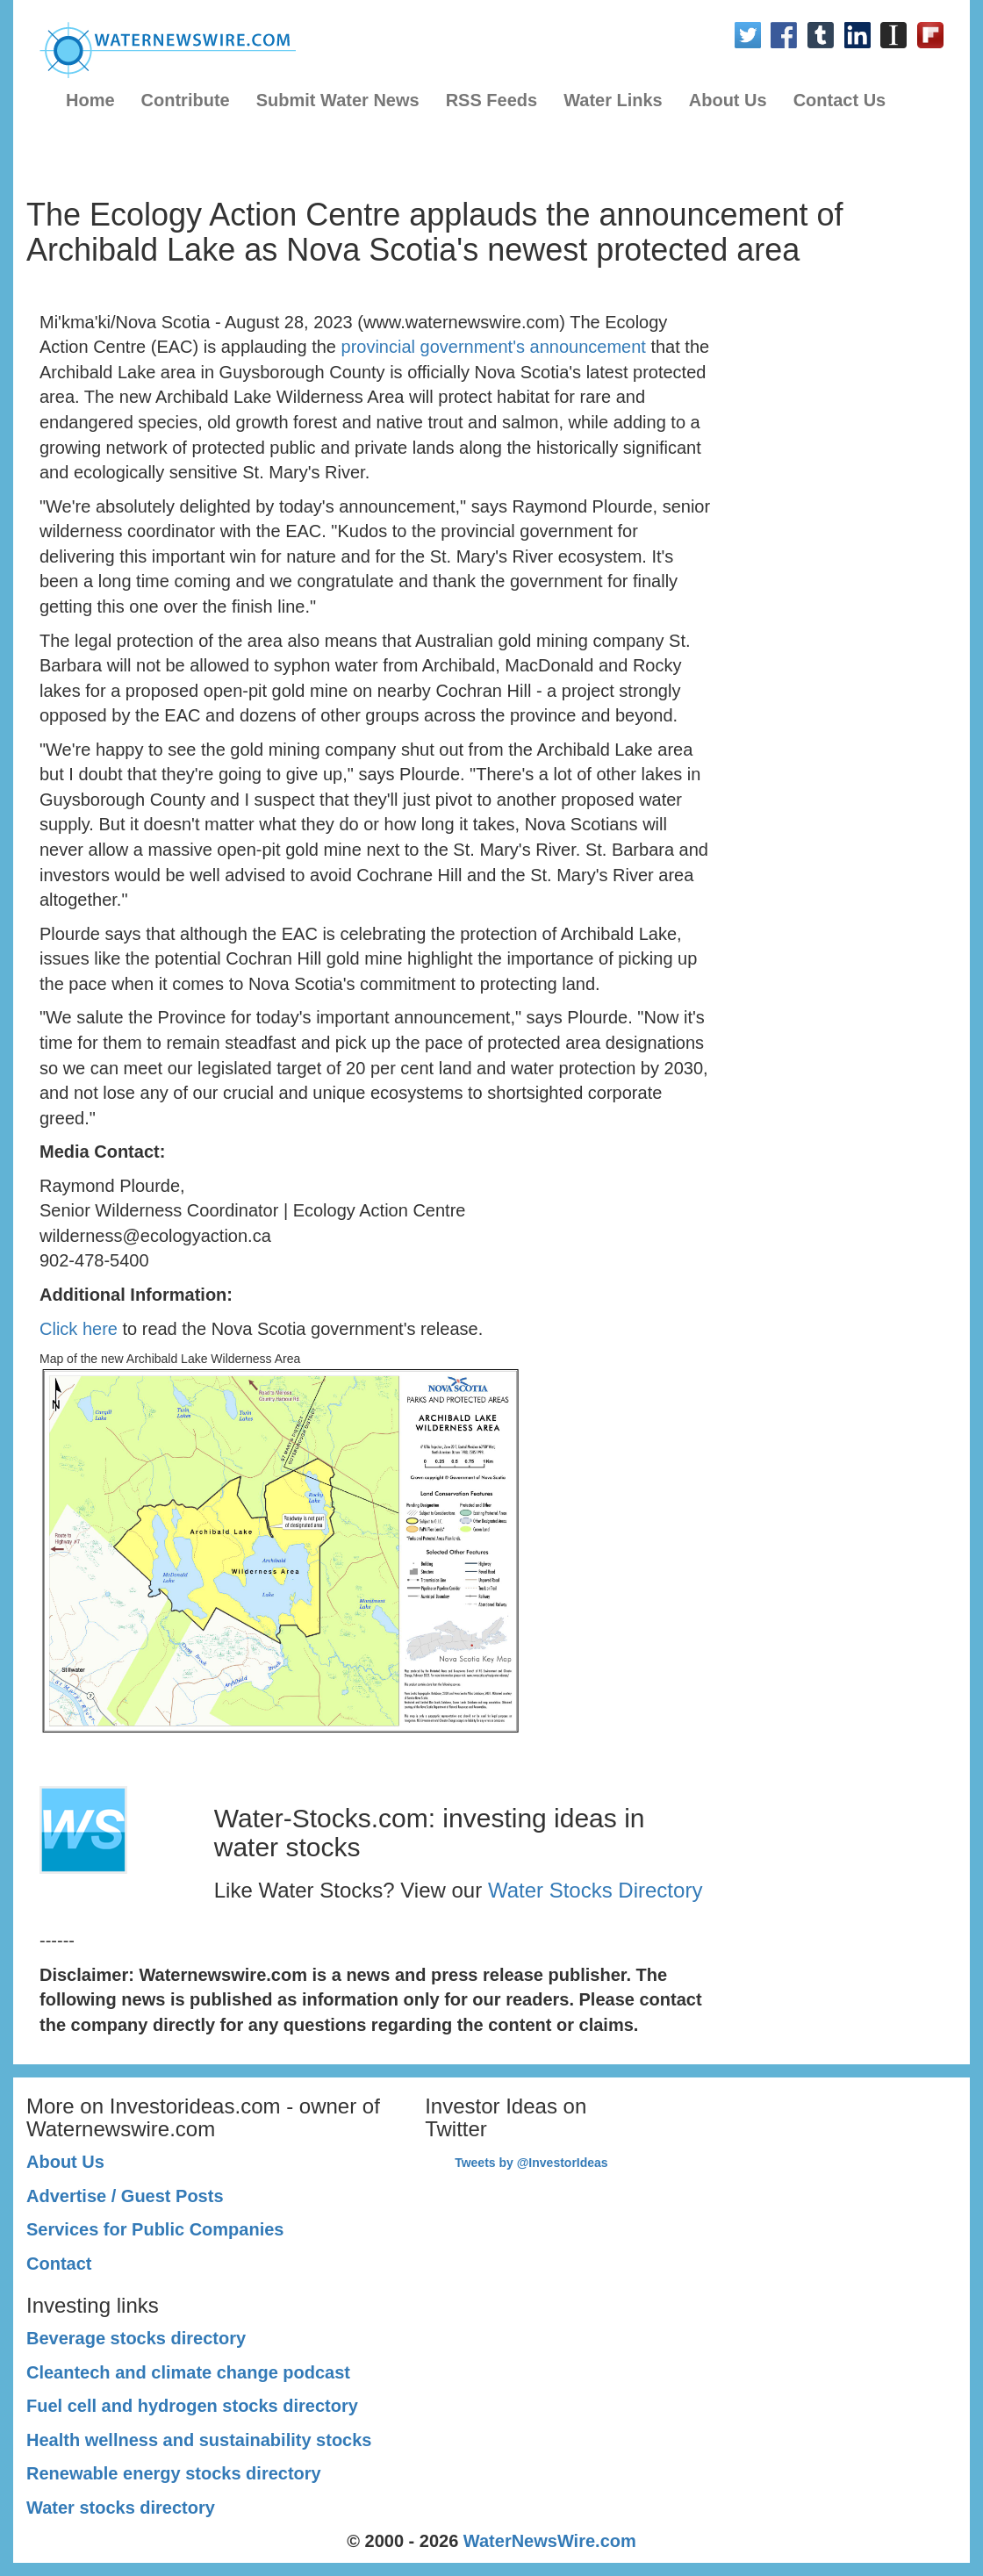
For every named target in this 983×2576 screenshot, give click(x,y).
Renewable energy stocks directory (173, 2473)
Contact (58, 2263)
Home (90, 100)
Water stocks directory (120, 2507)
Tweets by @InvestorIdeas (531, 2163)
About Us (728, 100)
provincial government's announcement (493, 346)
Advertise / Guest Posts (125, 2196)
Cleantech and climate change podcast (188, 2372)
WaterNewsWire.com (549, 2541)
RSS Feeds (491, 100)
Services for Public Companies (154, 2229)
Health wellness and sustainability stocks (198, 2440)
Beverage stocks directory (136, 2338)
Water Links (613, 100)
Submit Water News (338, 100)
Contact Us (839, 100)
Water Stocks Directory (595, 1890)
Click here (78, 1328)
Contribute (185, 100)
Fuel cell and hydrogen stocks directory (192, 2405)
